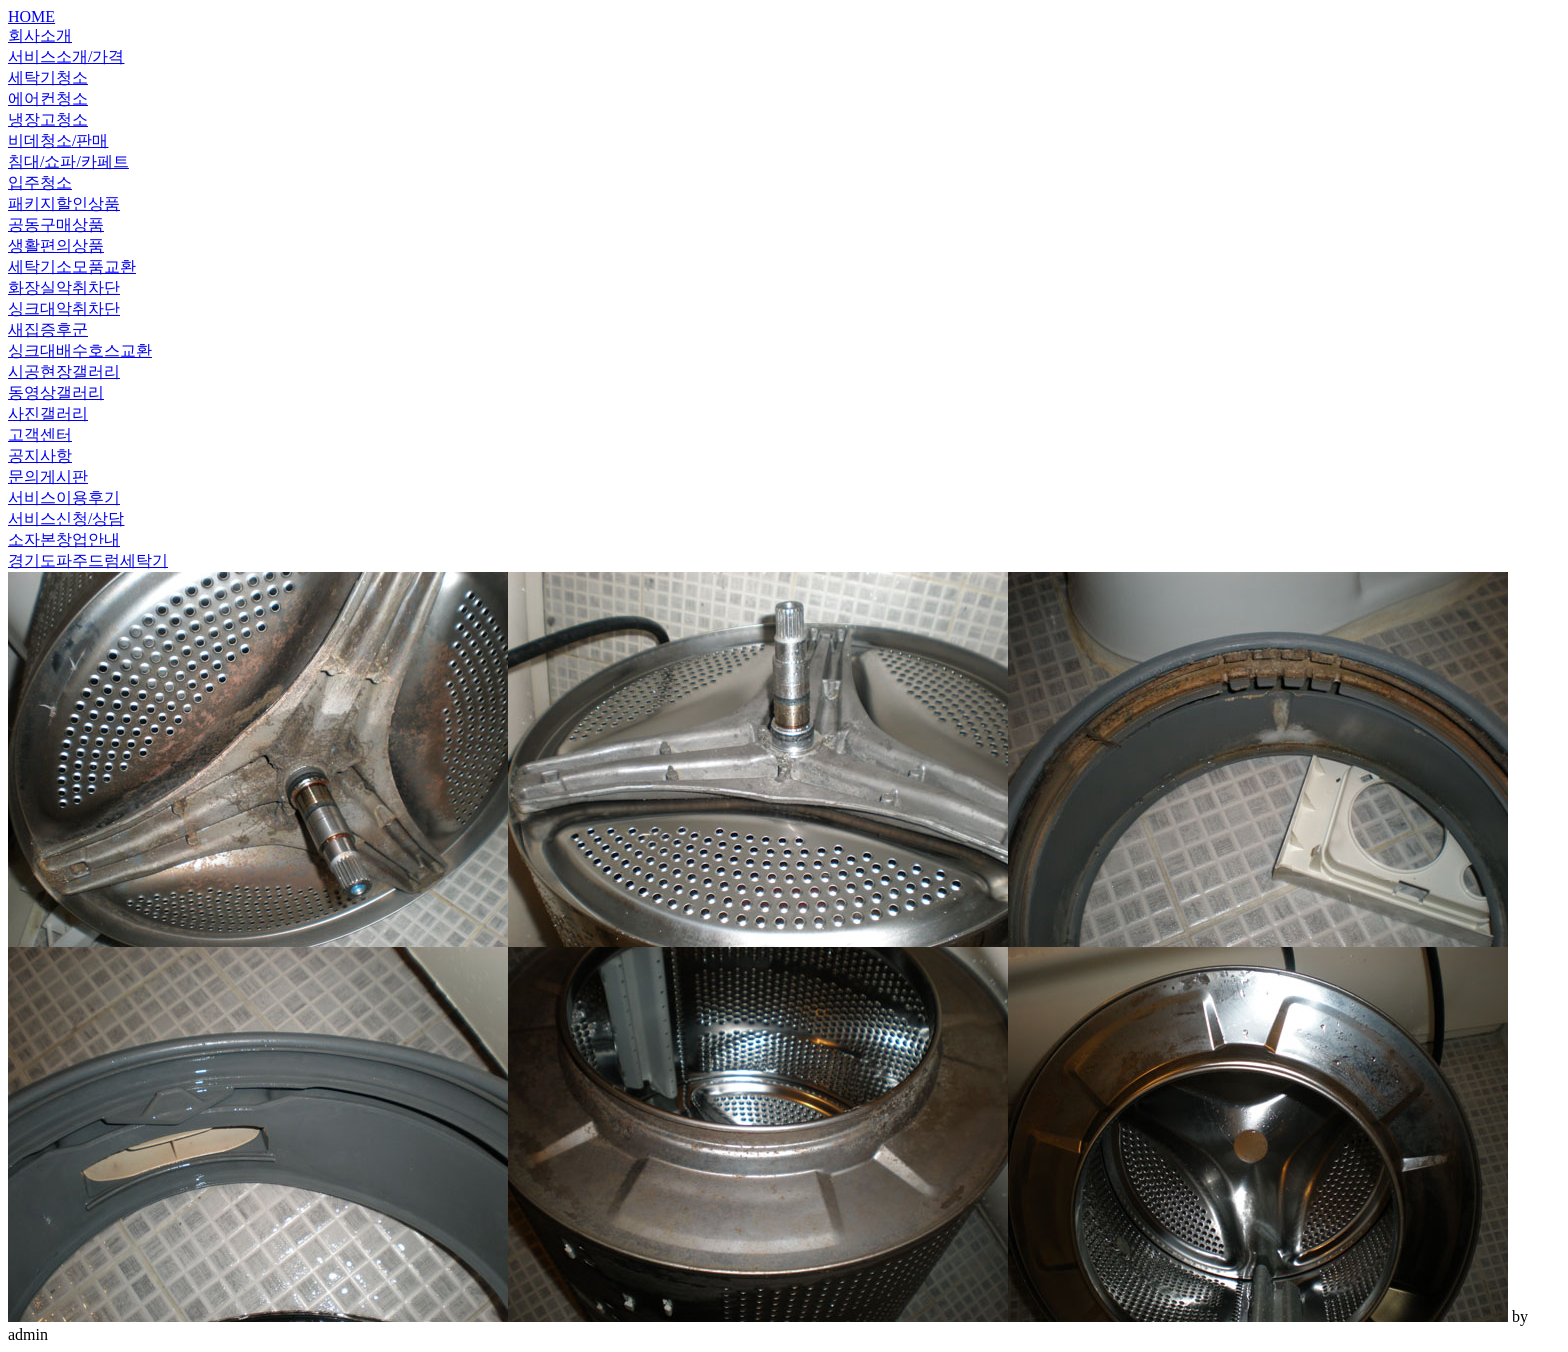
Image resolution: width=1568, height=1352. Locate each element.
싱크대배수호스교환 (80, 350)
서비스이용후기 (64, 497)
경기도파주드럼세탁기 (88, 560)
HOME (31, 16)
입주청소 (40, 182)
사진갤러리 (48, 413)
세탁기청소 (48, 77)
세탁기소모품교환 (72, 266)
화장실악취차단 (64, 287)
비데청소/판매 (58, 140)
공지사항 (40, 455)
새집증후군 (48, 329)
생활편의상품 (56, 245)
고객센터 (40, 434)
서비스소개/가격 (66, 56)
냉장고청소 (48, 119)
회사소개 (40, 35)
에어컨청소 (48, 98)
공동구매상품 (56, 224)
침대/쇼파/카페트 (68, 161)
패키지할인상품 (64, 203)
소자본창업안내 (64, 539)
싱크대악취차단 (64, 308)
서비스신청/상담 (66, 518)
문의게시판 (48, 476)
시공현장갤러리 (64, 371)
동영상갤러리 (56, 392)
